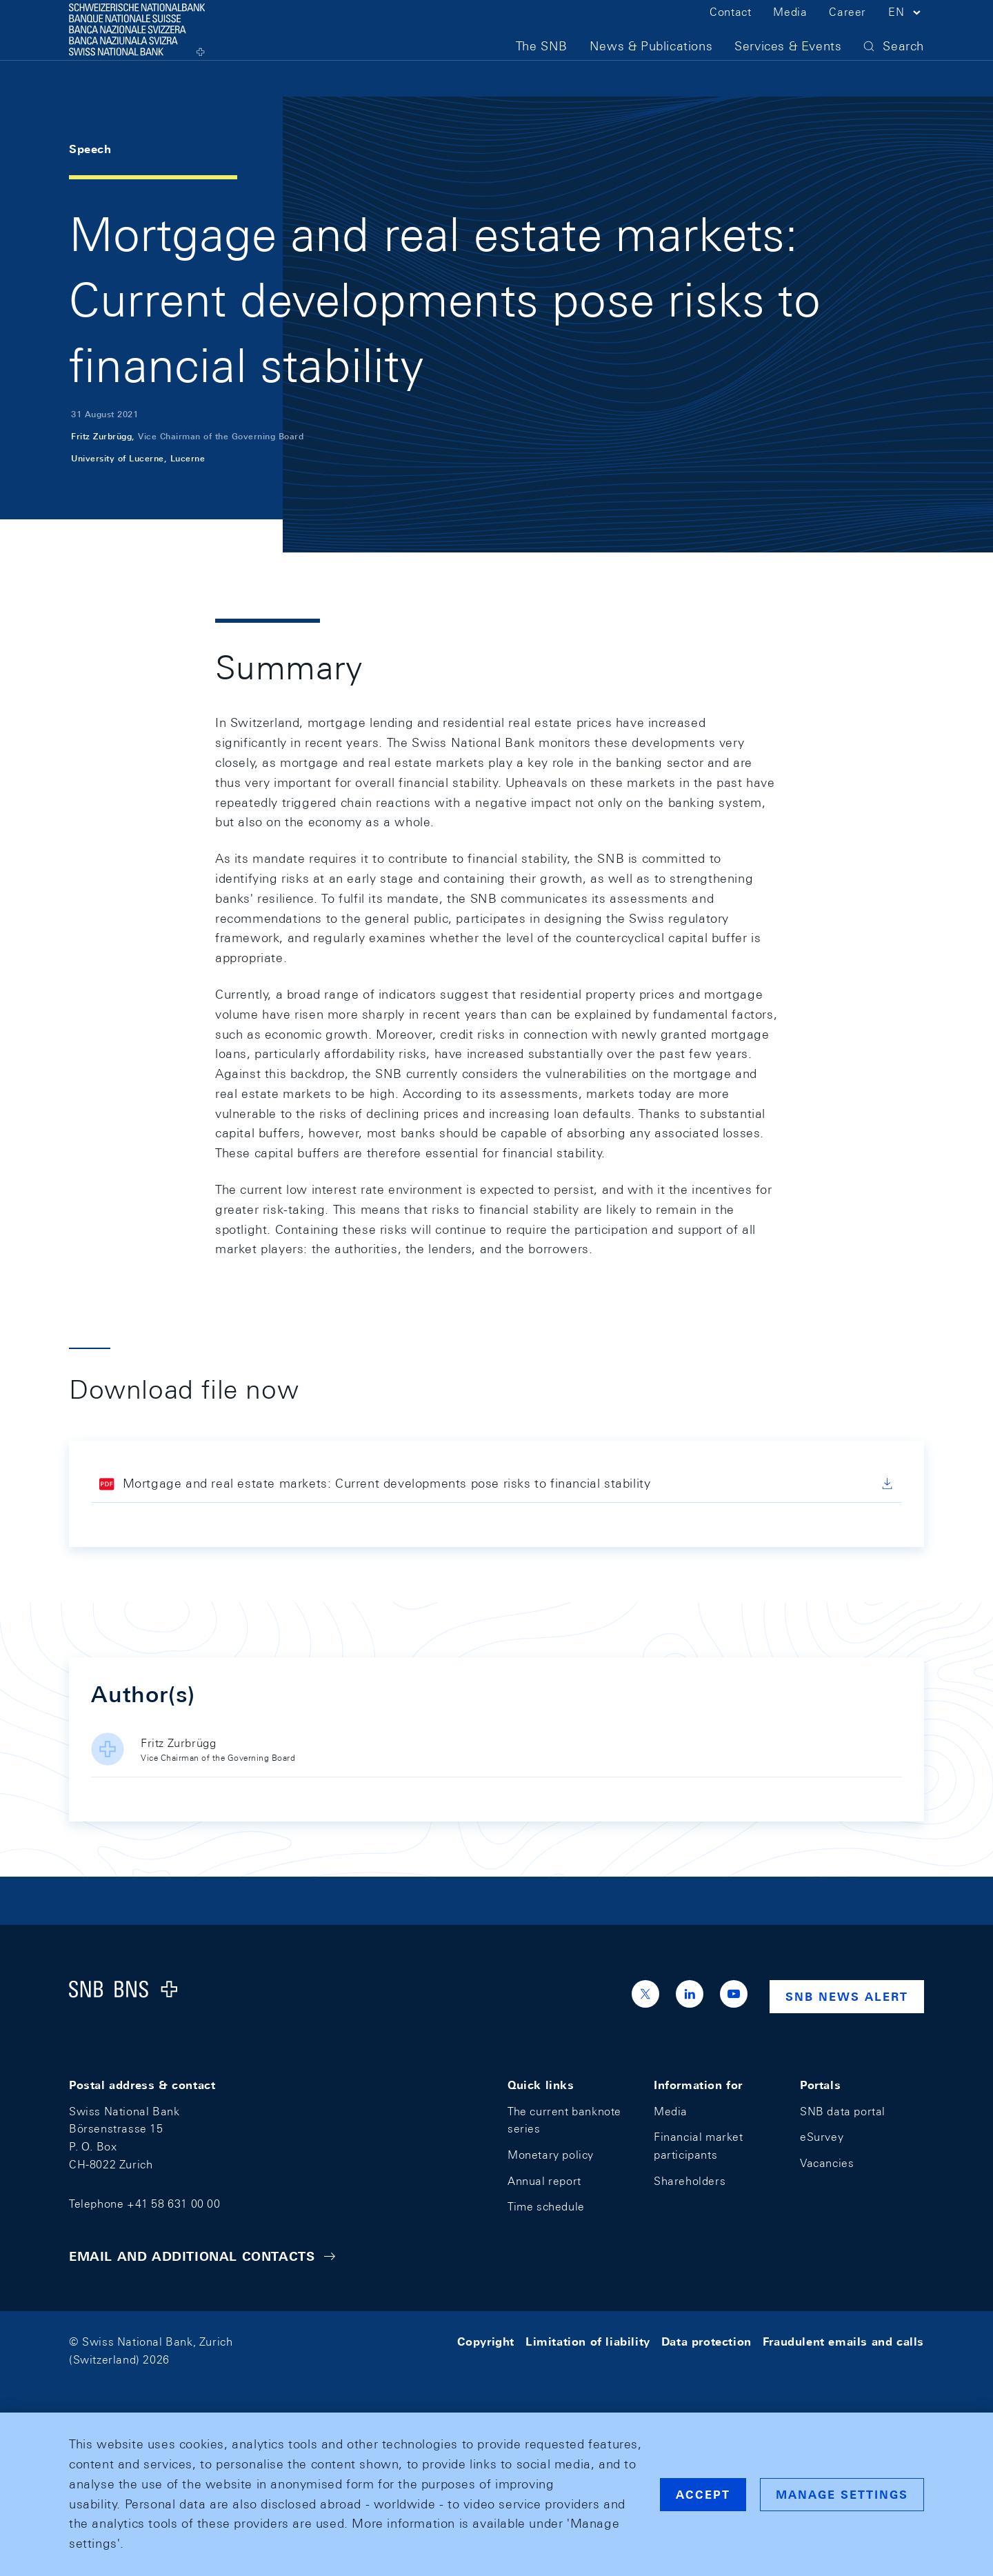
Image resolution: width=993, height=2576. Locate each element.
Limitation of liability (587, 2341)
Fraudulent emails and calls (843, 2341)
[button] (906, 33)
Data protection (706, 2341)
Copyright (485, 2341)
